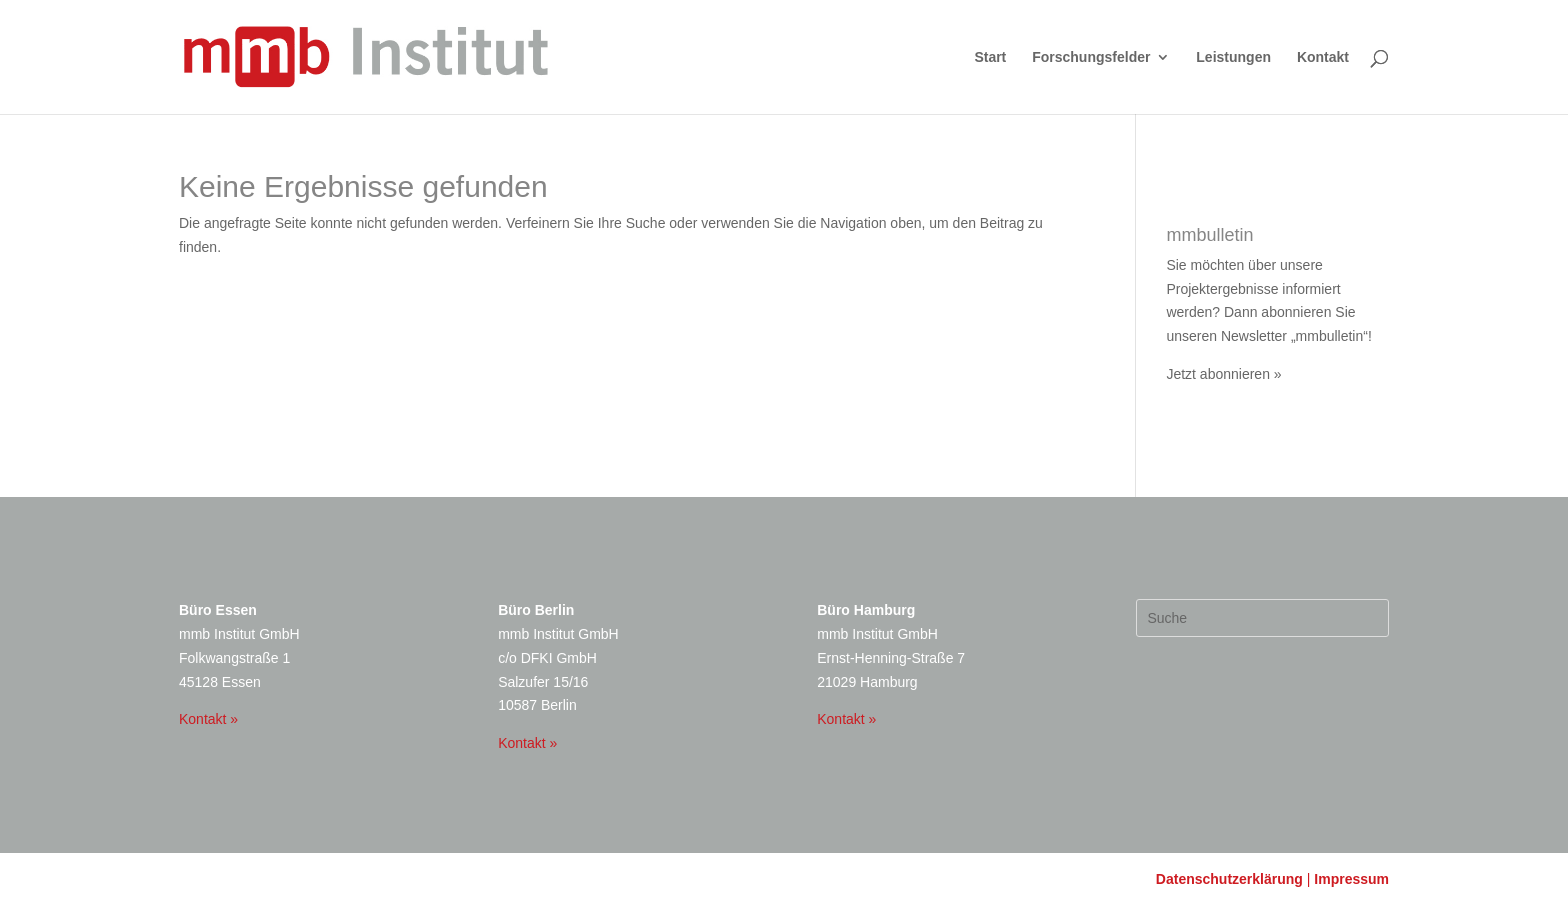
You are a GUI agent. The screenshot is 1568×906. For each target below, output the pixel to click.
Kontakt (1323, 57)
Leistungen (1233, 57)
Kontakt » (208, 719)
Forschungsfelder (1091, 57)
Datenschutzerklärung (1229, 879)
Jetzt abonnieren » (1223, 374)
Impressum (1351, 879)
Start (990, 57)
